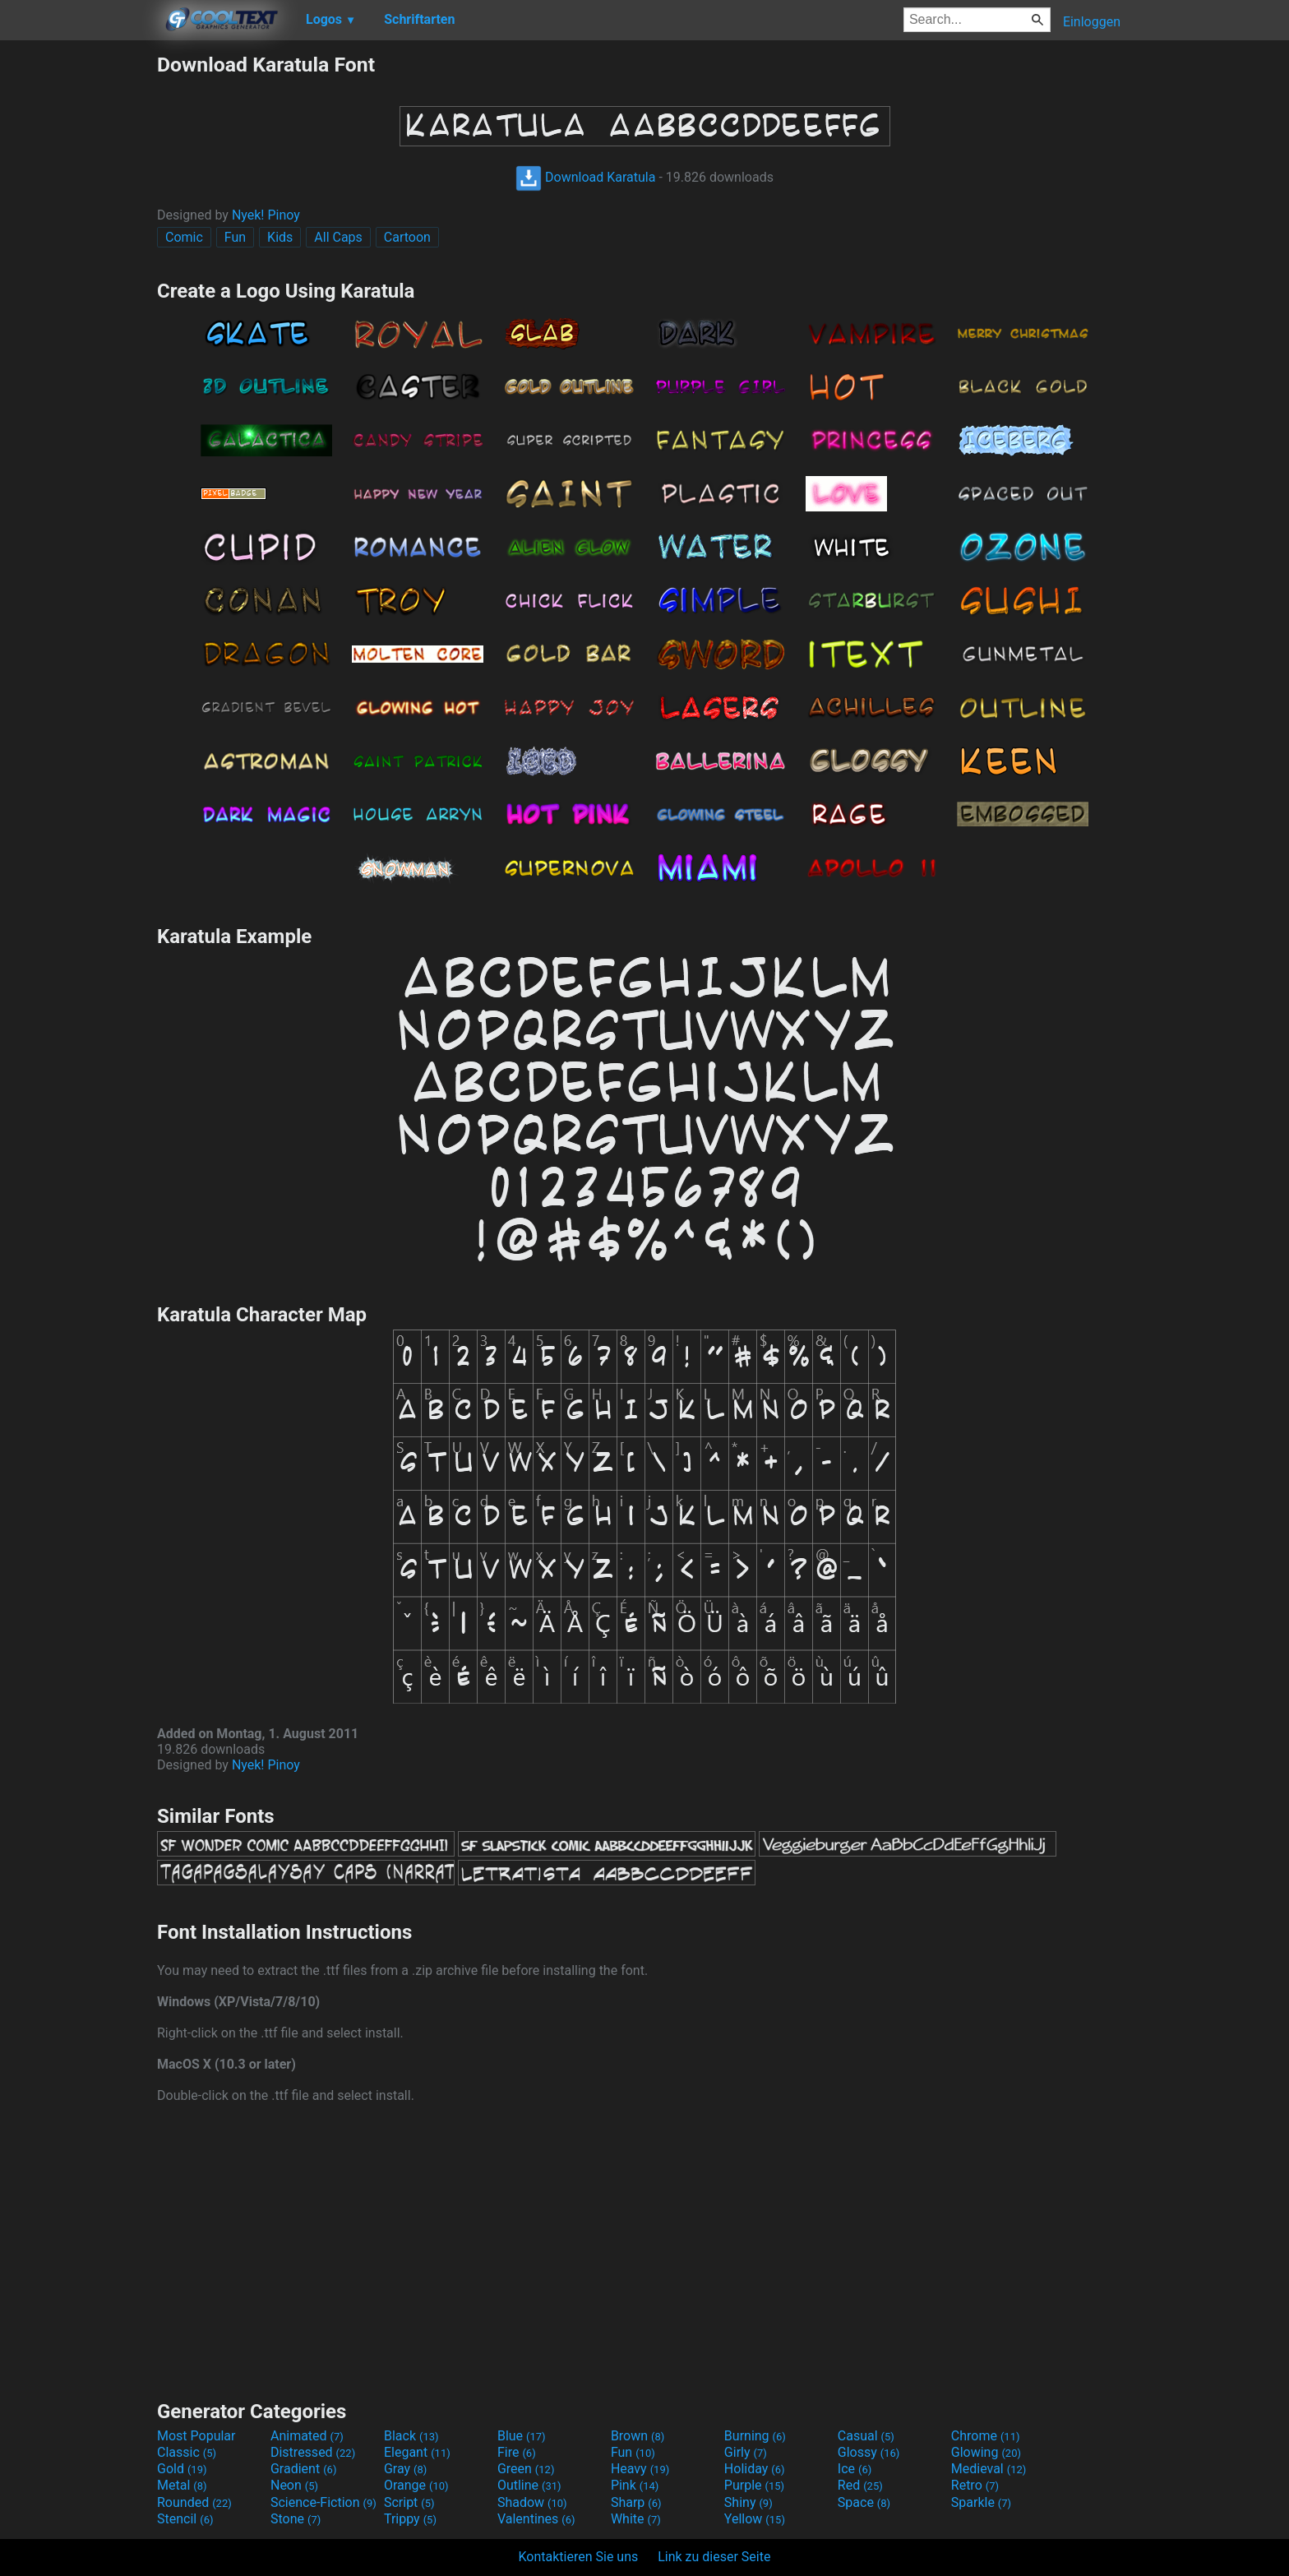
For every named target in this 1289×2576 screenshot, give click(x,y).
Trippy (410, 2519)
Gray (405, 2469)
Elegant (417, 2452)
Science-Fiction (323, 2502)
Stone (295, 2519)
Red (860, 2485)
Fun (235, 237)
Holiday (754, 2469)
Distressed (312, 2452)
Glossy (869, 2452)
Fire (516, 2452)
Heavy (640, 2469)
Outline (529, 2485)
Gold (182, 2469)
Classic (186, 2452)
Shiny (748, 2502)
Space (864, 2502)
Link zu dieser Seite (714, 2556)
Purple (754, 2485)
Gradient (303, 2469)
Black (411, 2436)
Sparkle (981, 2502)
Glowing (986, 2452)
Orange (416, 2485)
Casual (866, 2436)
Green (526, 2469)
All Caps (338, 237)
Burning (755, 2436)
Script (409, 2502)
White (636, 2519)
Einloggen (1091, 22)
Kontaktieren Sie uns (579, 2556)
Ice (854, 2469)
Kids (280, 237)
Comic (184, 237)
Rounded (194, 2502)
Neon (294, 2485)
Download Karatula (585, 177)
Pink (635, 2485)
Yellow (754, 2519)
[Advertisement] (78, 299)
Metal (182, 2485)
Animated (307, 2436)
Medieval (989, 2469)
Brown (637, 2436)
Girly (745, 2452)
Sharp (636, 2502)
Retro (975, 2485)
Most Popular (196, 2436)
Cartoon (407, 237)
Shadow (532, 2502)
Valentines (536, 2519)
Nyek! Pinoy (266, 215)
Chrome (985, 2436)
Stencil (185, 2519)
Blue (521, 2436)
